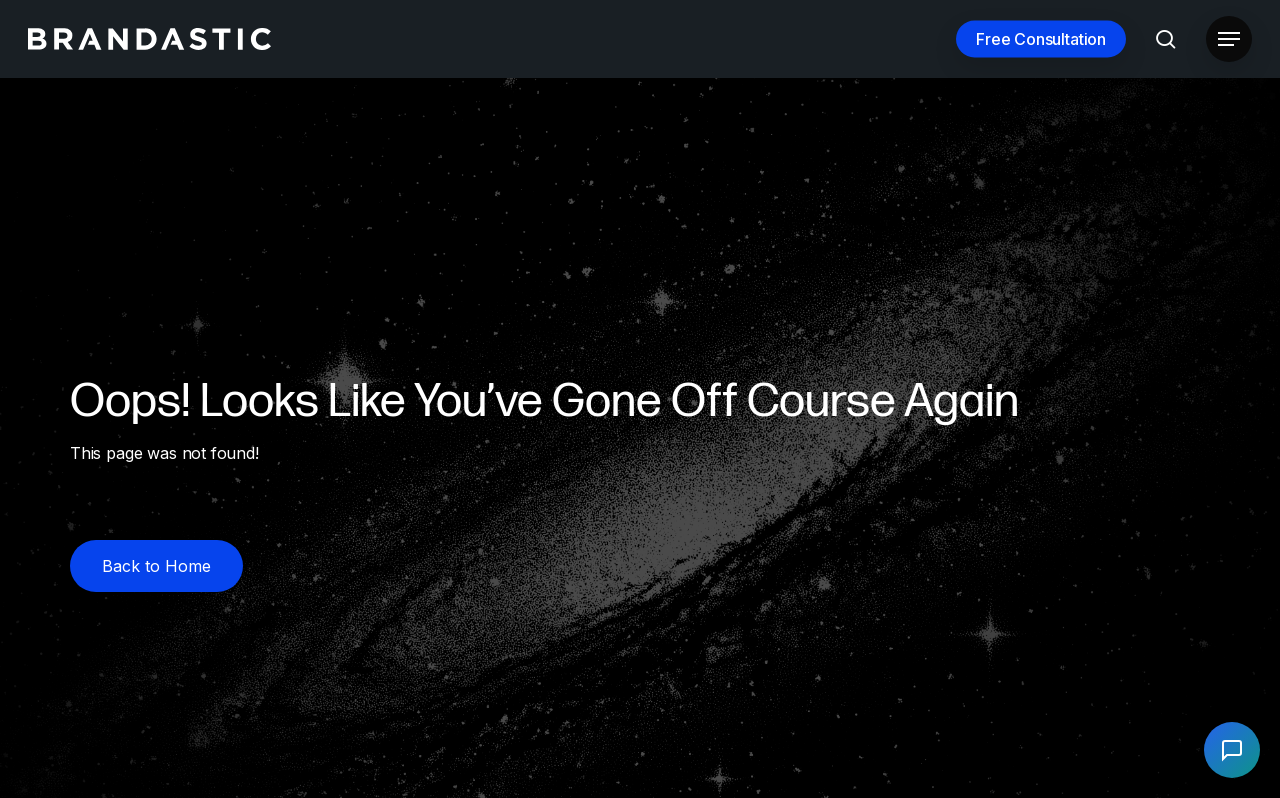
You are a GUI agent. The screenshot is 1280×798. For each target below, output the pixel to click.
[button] (1229, 39)
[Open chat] (1232, 750)
